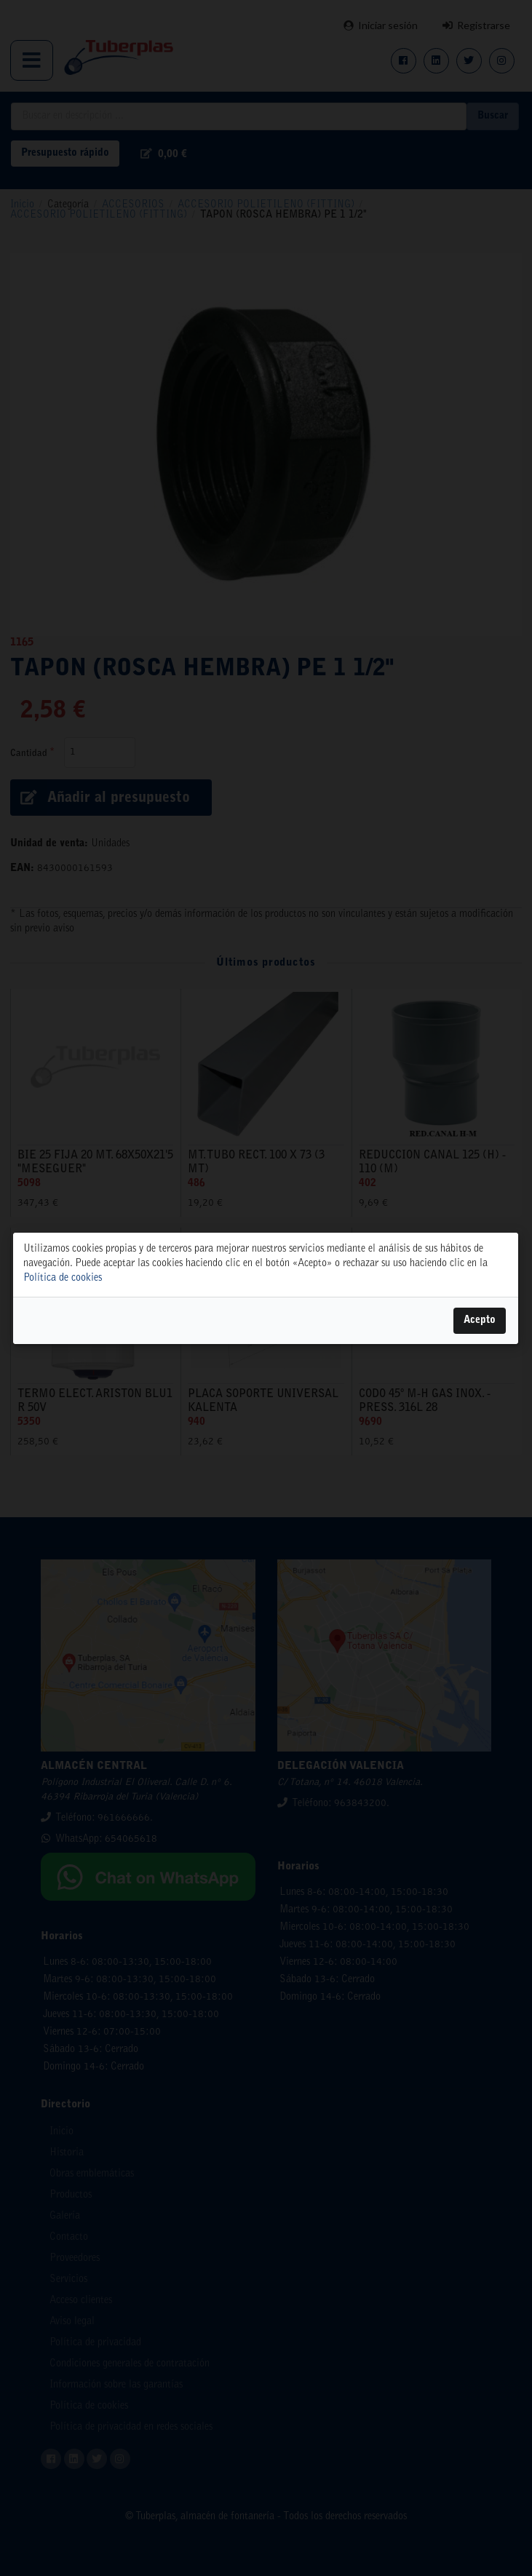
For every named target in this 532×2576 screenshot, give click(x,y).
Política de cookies (62, 1278)
